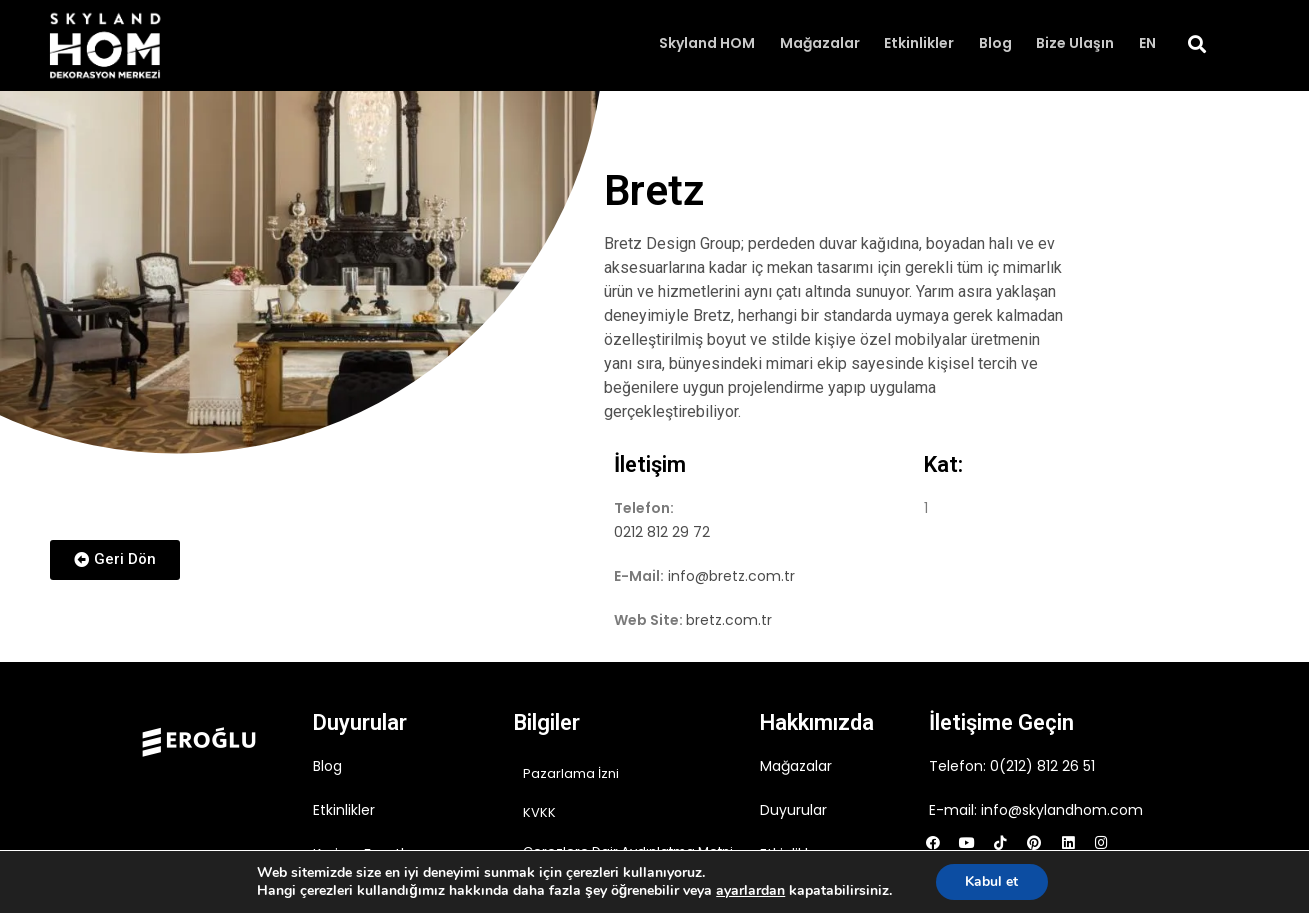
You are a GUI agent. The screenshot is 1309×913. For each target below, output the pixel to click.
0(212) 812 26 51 (1042, 766)
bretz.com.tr (729, 620)
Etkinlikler (921, 44)
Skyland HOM (710, 44)
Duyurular (793, 810)
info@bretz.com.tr (731, 576)
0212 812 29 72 (662, 532)
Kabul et (991, 881)
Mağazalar (822, 44)
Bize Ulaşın (1076, 44)
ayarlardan (750, 891)
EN (1147, 44)
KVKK (539, 812)
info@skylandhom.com (1062, 810)
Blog (996, 44)
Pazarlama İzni (571, 773)
